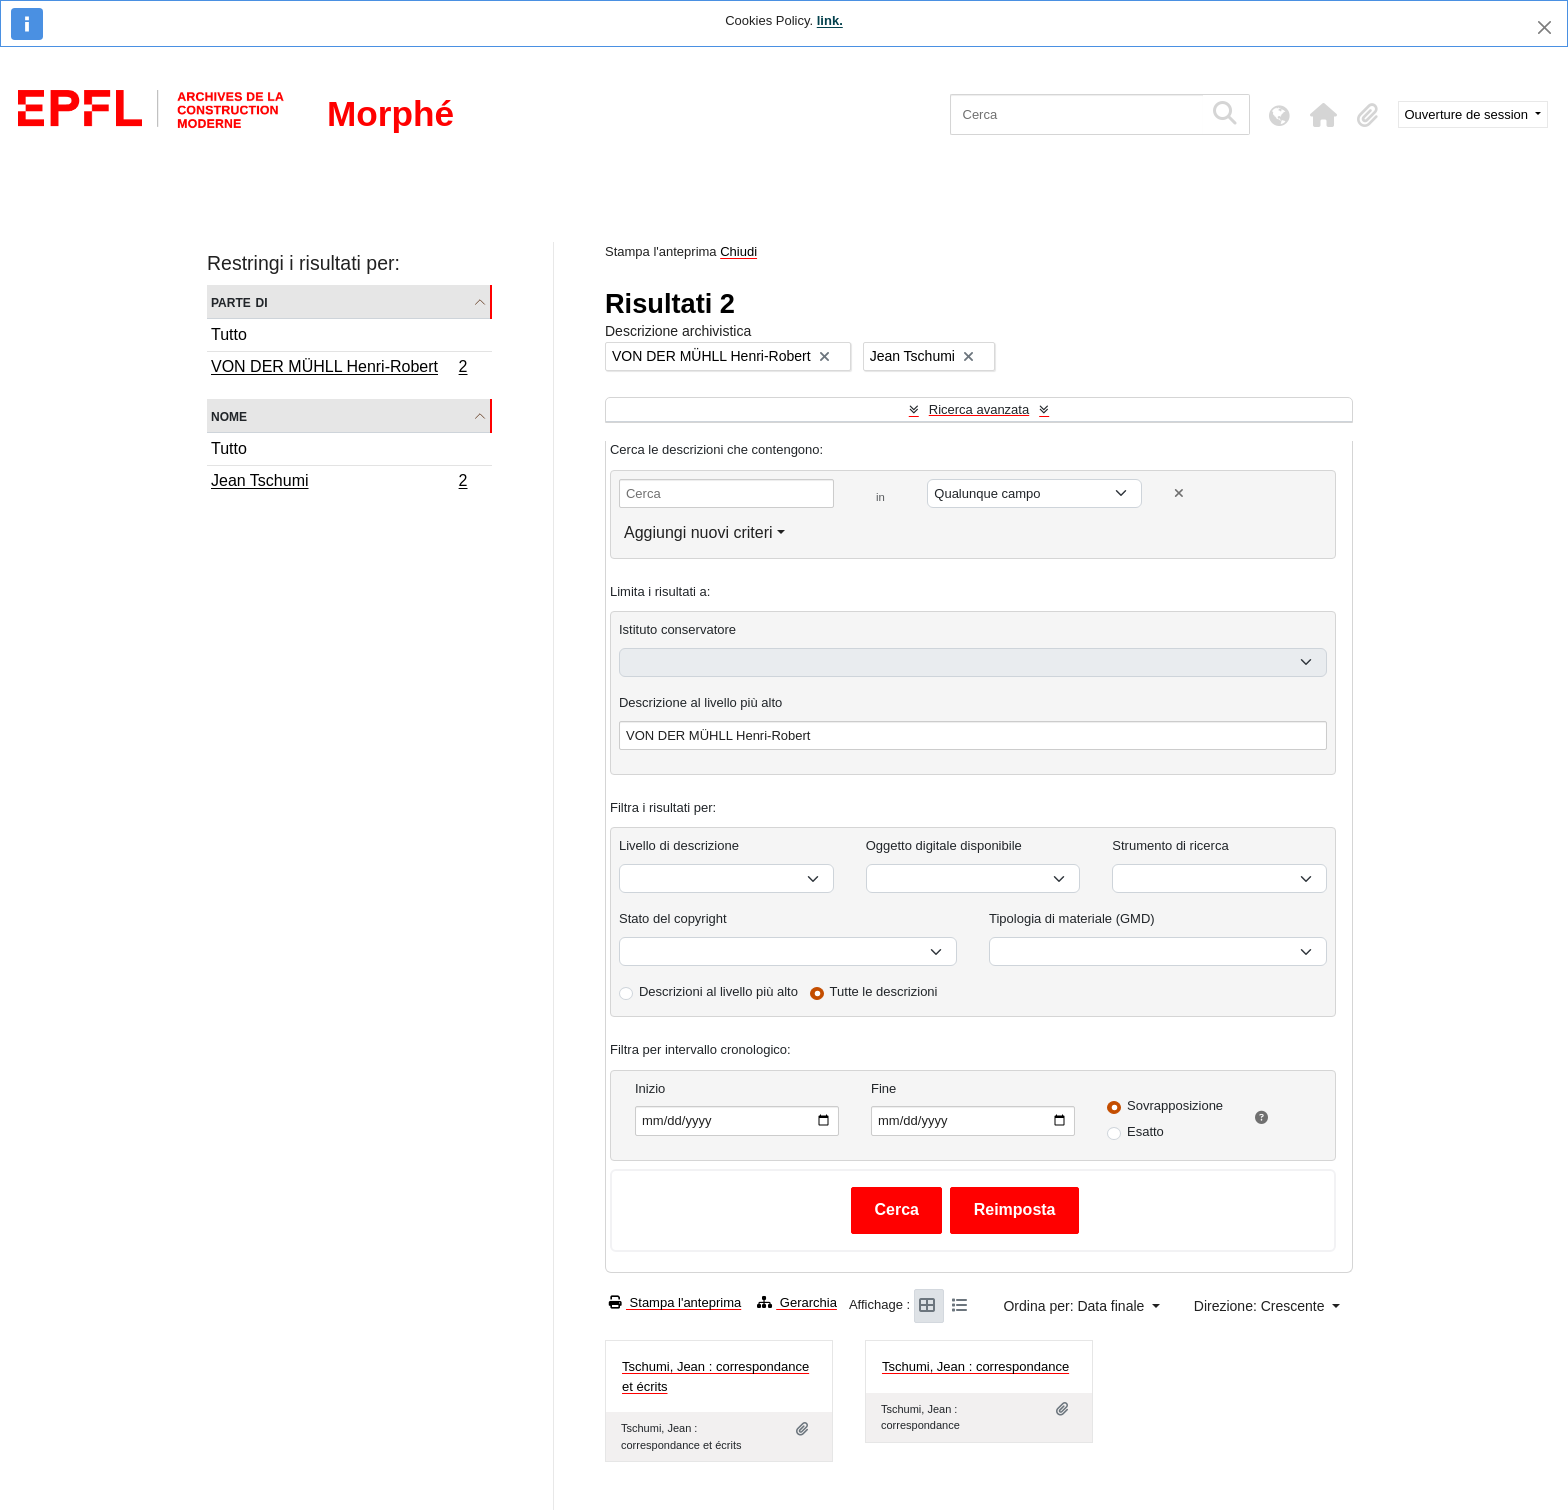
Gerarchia (797, 1302)
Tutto (229, 334)
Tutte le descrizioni (884, 991)
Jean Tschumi (339, 483)
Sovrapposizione (1175, 1105)
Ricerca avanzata (979, 409)
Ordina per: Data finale (1075, 1306)
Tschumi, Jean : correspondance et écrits (715, 1376)
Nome (229, 415)
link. (830, 20)
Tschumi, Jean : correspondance (975, 1366)
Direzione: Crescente (1261, 1306)
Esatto (1145, 1131)
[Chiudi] (1544, 27)
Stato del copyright (673, 918)
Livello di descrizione (679, 845)
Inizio (650, 1088)
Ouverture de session (1468, 114)
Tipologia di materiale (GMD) (1072, 918)
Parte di (239, 301)
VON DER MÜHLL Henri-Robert (339, 369)
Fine (883, 1088)
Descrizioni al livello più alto (718, 991)
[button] (1324, 115)
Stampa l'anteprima (675, 1302)
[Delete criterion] (1179, 493)
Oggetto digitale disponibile (944, 845)
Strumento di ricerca (1170, 845)
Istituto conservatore (677, 629)
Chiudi (738, 251)
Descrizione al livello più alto (700, 702)
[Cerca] (1076, 114)
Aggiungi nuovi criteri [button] (698, 532)
